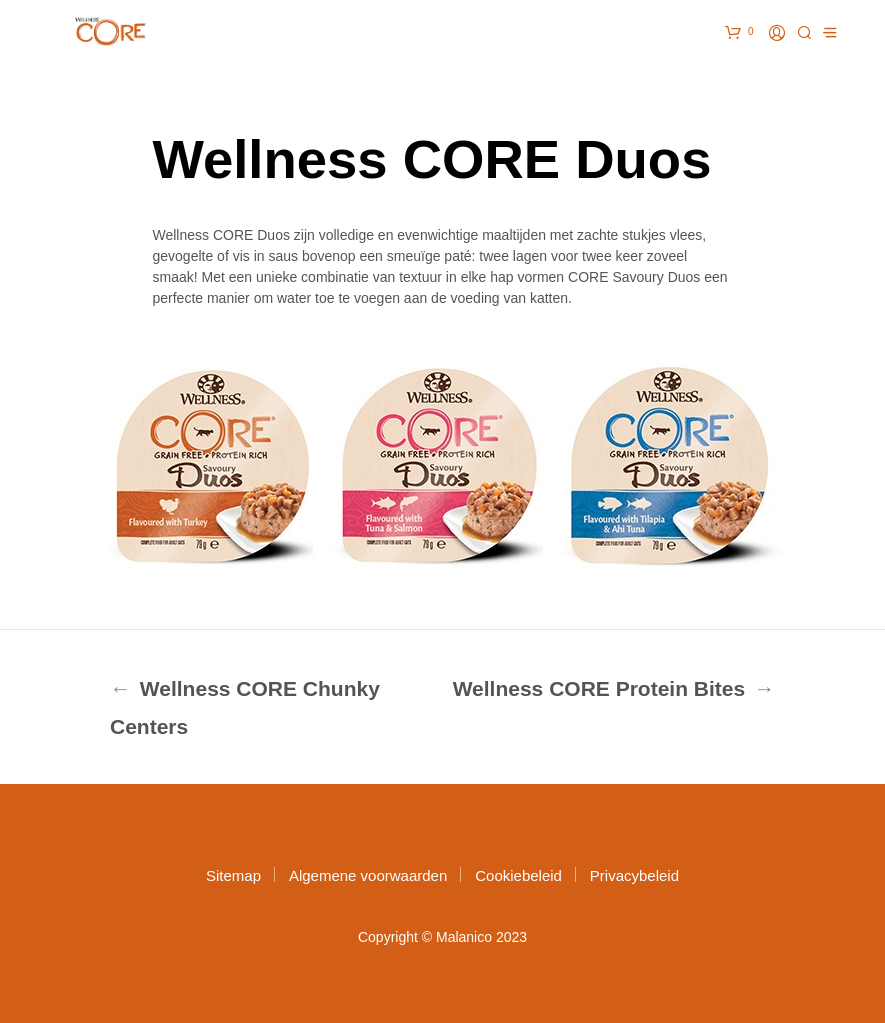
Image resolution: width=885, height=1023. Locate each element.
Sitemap (233, 875)
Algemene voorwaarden (368, 875)
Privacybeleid (634, 875)
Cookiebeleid (518, 875)
